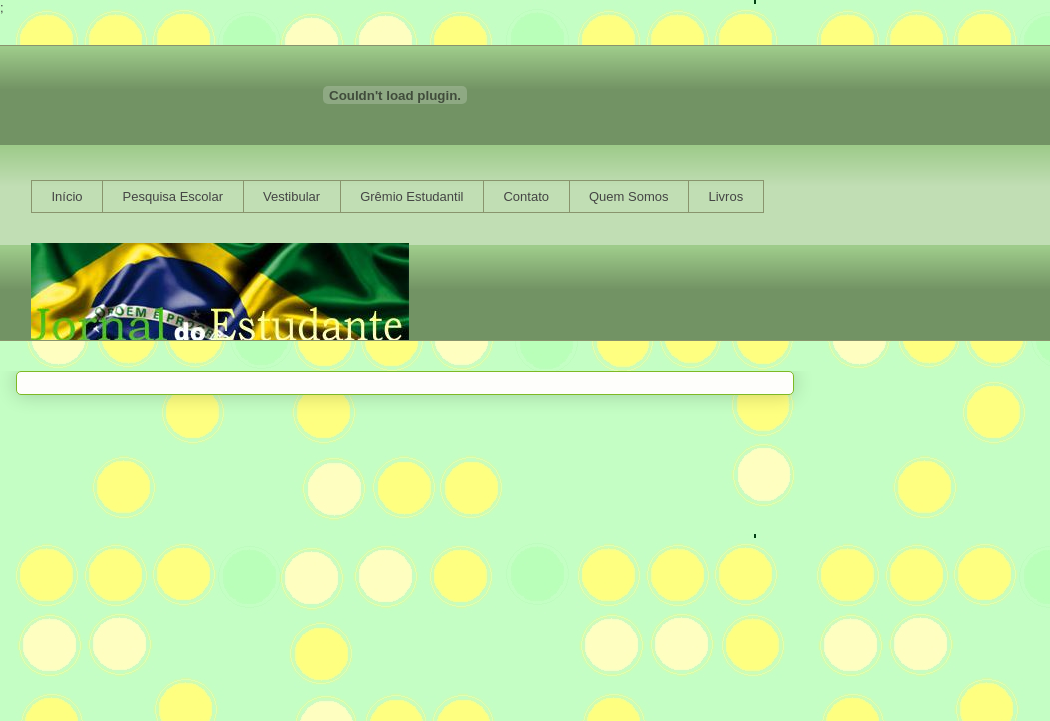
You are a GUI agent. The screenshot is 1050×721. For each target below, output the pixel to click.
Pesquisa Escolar (173, 196)
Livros (725, 196)
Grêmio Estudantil (411, 196)
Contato (526, 196)
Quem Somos (628, 196)
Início (67, 196)
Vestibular (291, 196)
